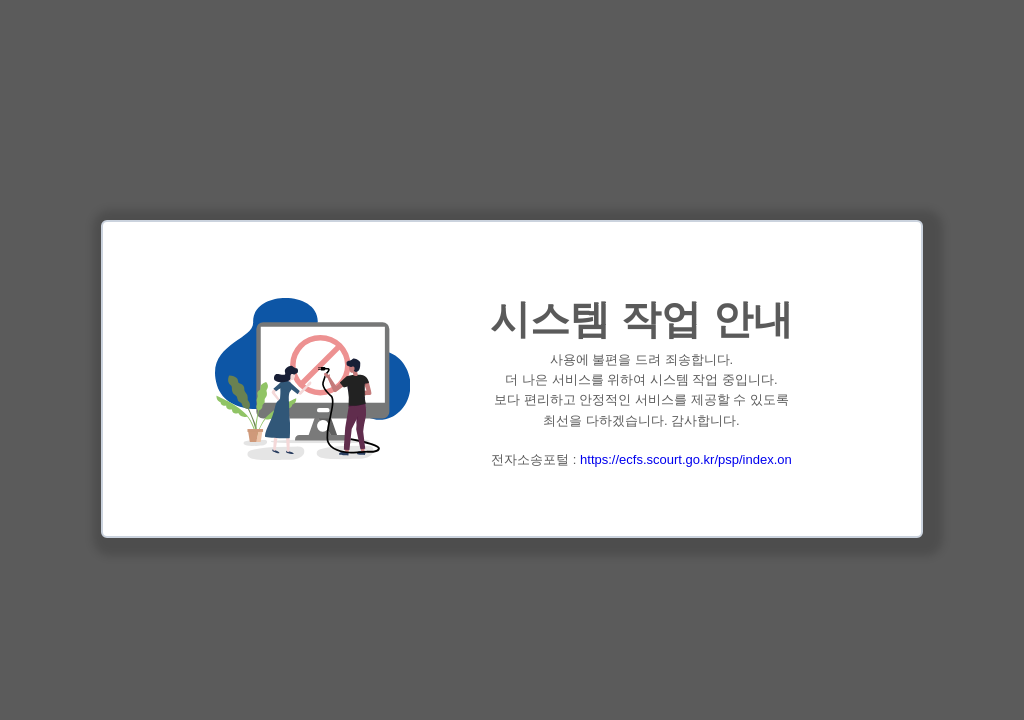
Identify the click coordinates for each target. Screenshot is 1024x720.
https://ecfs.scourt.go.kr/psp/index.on (686, 459)
